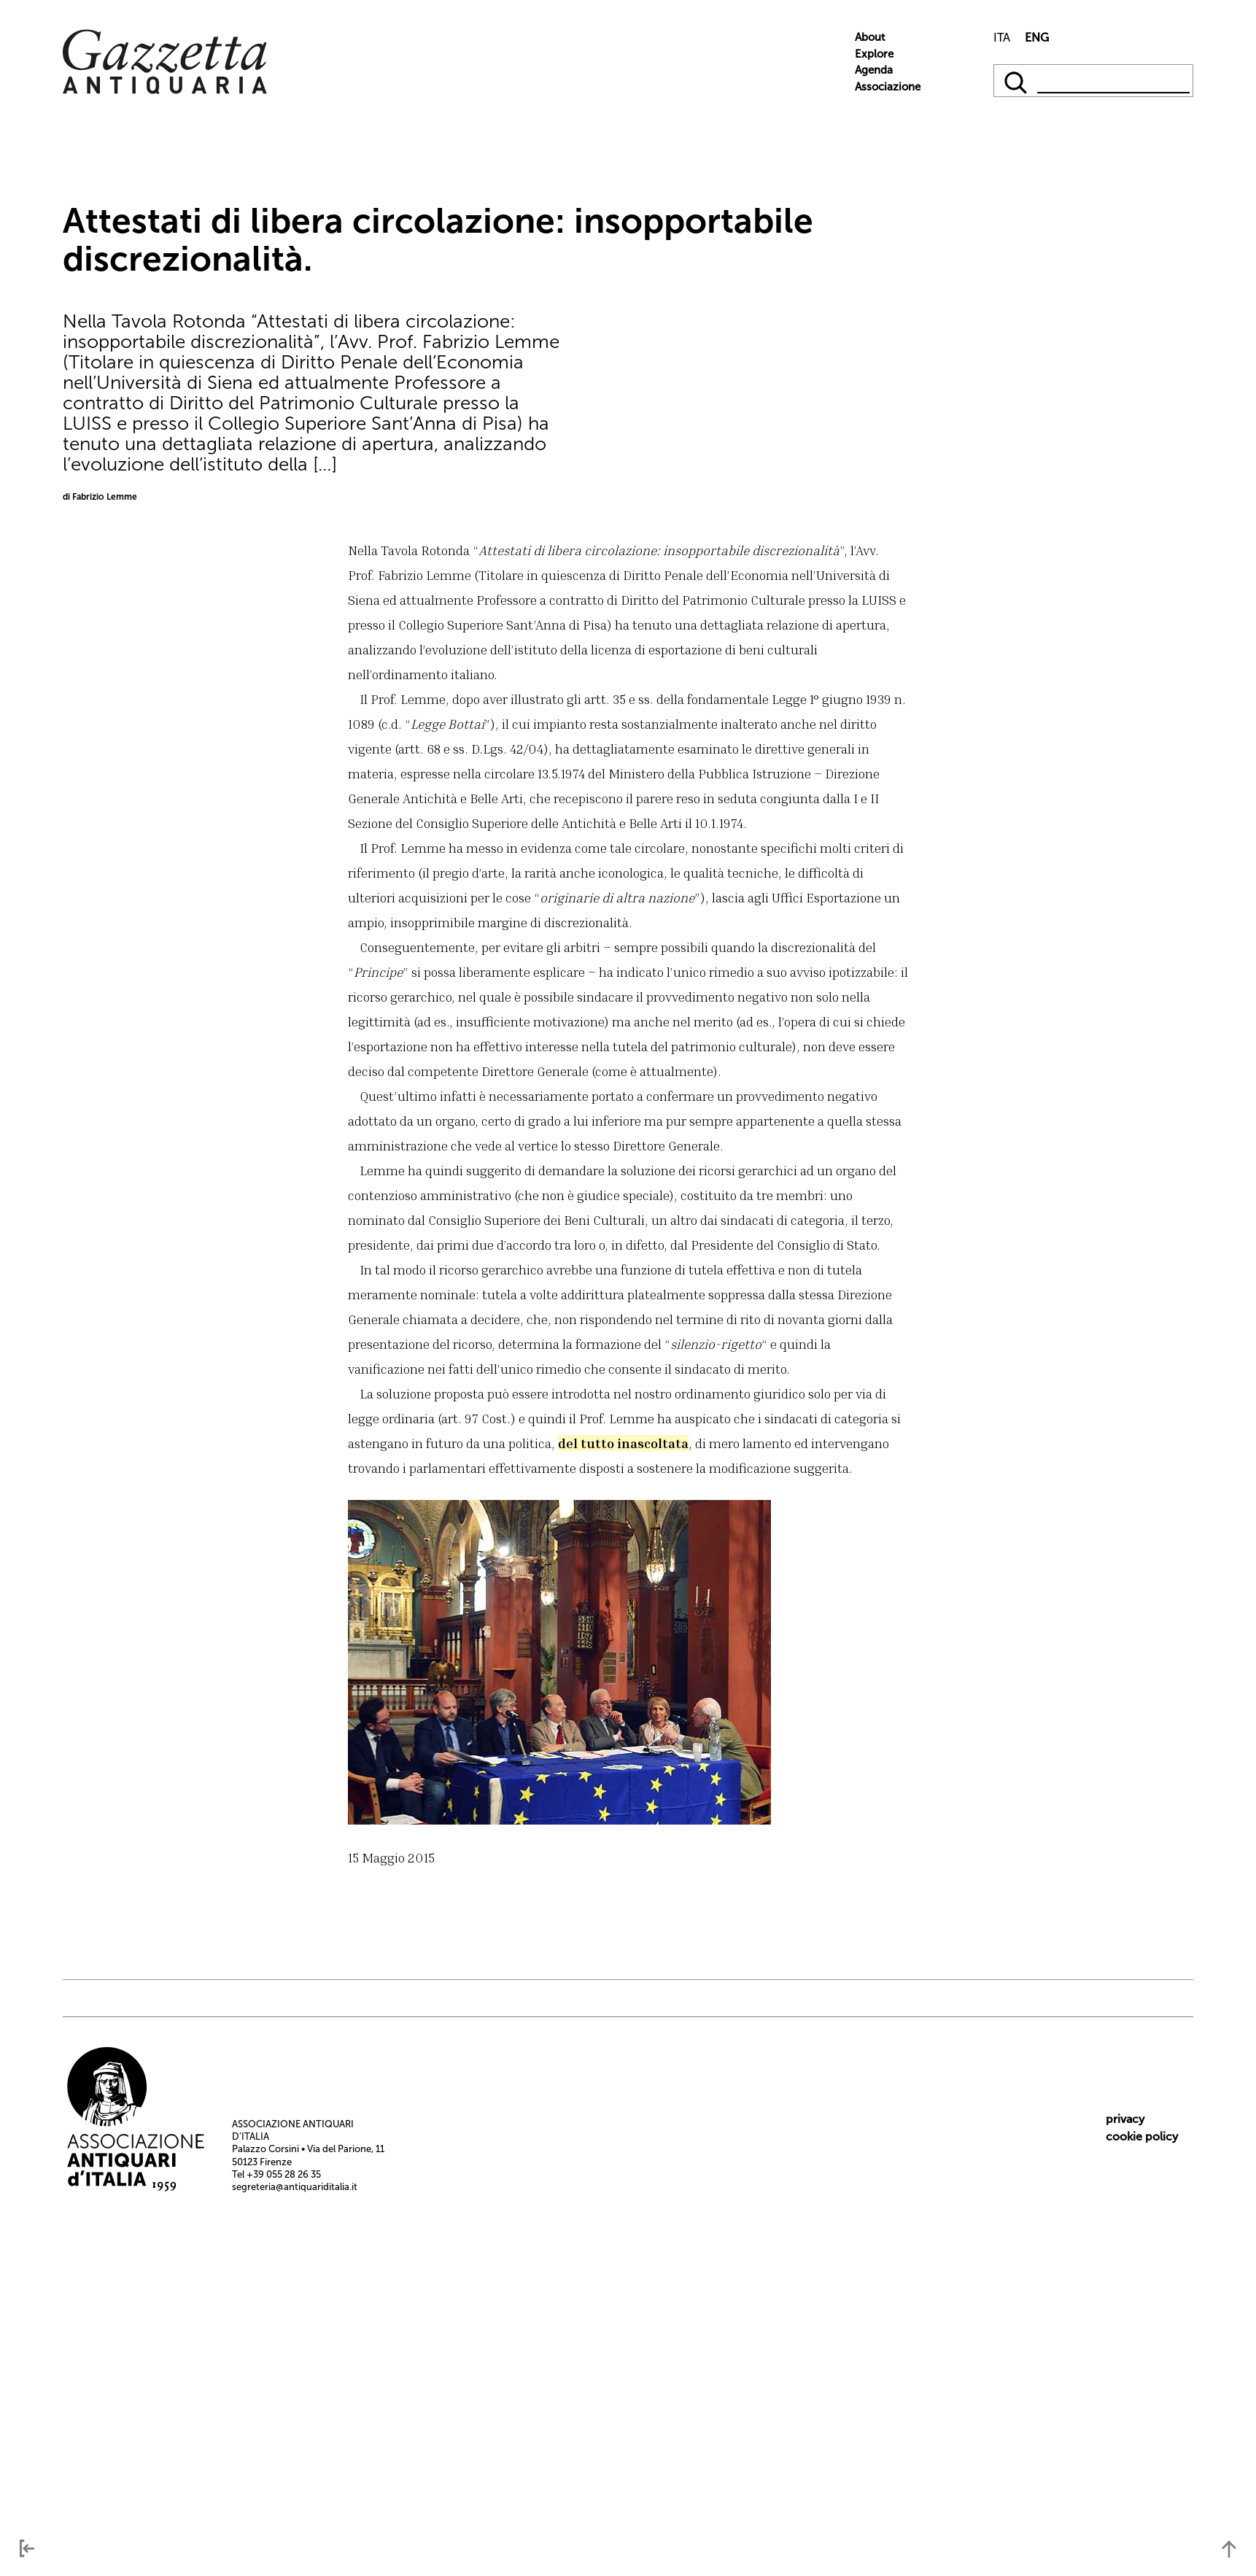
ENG (1037, 38)
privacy (1125, 2119)
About (870, 37)
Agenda (874, 70)
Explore (874, 54)
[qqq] (1017, 80)
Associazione (887, 86)
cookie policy (1142, 2136)
